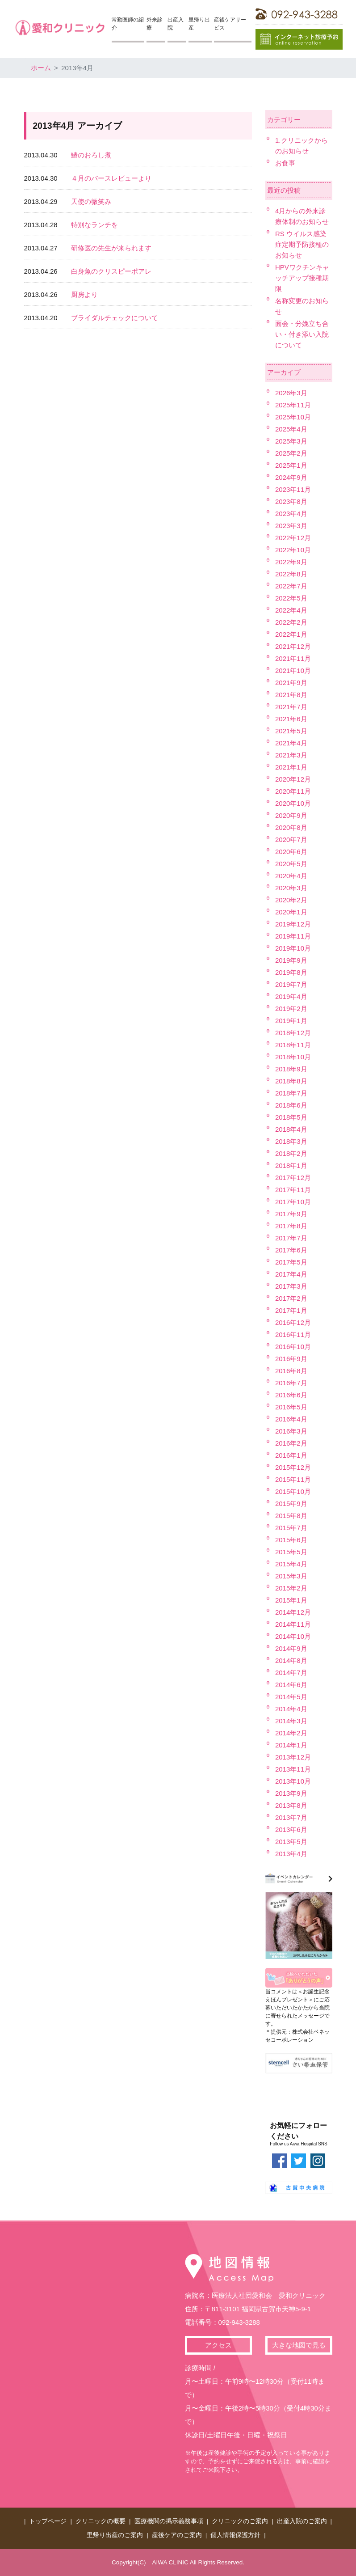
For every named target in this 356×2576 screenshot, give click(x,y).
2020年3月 (291, 888)
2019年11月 (293, 936)
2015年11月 (293, 1479)
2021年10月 (293, 670)
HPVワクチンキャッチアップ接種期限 (302, 277)
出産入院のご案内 (302, 2521)
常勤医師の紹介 (128, 24)
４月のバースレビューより (111, 178)
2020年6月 (291, 851)
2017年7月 (291, 1238)
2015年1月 (291, 1600)
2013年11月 (293, 1769)
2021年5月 (291, 731)
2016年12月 (293, 1322)
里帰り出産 (199, 24)
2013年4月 (291, 1853)
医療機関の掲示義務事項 (168, 2521)
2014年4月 (291, 1709)
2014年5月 (291, 1696)
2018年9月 (291, 1069)
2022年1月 (291, 634)
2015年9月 (291, 1503)
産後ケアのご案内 (177, 2535)
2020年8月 (291, 827)
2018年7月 (291, 1093)
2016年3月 (291, 1431)
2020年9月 (291, 815)
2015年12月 (293, 1467)
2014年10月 (293, 1636)
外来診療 (155, 24)
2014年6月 (291, 1684)
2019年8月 (291, 972)
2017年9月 (291, 1214)
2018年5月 (291, 1117)
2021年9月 (291, 682)
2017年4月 (291, 1274)
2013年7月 (291, 1817)
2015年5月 (291, 1552)
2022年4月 (291, 610)
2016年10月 (293, 1346)
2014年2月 (291, 1733)
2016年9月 (291, 1358)
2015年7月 (291, 1527)
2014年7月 (291, 1672)
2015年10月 (293, 1491)
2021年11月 (293, 658)
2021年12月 (293, 646)
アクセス (218, 2345)
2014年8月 (291, 1660)
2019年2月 (291, 1008)
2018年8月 (291, 1081)
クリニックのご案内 (240, 2521)
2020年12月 (293, 779)
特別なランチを (94, 224)
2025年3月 (291, 441)
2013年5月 (291, 1841)
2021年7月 (291, 707)
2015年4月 (291, 1564)
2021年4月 (291, 743)
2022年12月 (293, 537)
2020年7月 (291, 839)
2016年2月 (291, 1443)
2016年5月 (291, 1407)
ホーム (41, 68)
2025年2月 (291, 453)
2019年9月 (291, 960)
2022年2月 (291, 622)
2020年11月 (293, 791)
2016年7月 (291, 1383)
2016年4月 (291, 1419)
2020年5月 (291, 863)
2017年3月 (291, 1286)
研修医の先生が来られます (111, 248)
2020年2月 (291, 900)
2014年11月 (293, 1624)
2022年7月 (291, 586)
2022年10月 (293, 550)
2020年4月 (291, 876)
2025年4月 (291, 429)
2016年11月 (293, 1334)
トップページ (48, 2521)
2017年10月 (293, 1202)
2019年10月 (293, 948)
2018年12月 (293, 1032)
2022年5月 (291, 598)
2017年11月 (293, 1189)
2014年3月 (291, 1721)
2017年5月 (291, 1262)
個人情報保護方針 (235, 2535)
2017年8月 (291, 1226)
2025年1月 (291, 465)
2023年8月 (291, 501)
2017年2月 (291, 1298)
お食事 (285, 163)
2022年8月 (291, 574)
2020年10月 (293, 803)
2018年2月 (291, 1153)
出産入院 (176, 24)
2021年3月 (291, 755)
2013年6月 (291, 1829)
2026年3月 (291, 393)
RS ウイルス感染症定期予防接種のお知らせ (302, 244)
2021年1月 (291, 767)
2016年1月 (291, 1455)
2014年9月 (291, 1648)
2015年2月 (291, 1588)
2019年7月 (291, 984)
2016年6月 (291, 1395)
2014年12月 (293, 1612)
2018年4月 (291, 1129)
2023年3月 (291, 525)
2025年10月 (293, 417)
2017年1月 (291, 1310)
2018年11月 (293, 1045)
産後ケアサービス (230, 24)
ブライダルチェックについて (114, 317)
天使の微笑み (91, 201)
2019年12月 (293, 924)
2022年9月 (291, 562)
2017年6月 (291, 1250)
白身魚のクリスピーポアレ (111, 271)
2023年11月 (293, 489)
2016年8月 (291, 1371)
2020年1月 (291, 912)
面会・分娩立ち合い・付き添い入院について (302, 334)
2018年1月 (291, 1165)
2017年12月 (293, 1177)
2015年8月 (291, 1515)
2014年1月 (291, 1745)
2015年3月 (291, 1576)
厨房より (84, 294)
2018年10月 (293, 1057)
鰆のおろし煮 (91, 155)
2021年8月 (291, 694)
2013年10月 (293, 1781)
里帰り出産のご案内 (115, 2535)
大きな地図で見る (299, 2345)
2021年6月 (291, 719)
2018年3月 (291, 1141)
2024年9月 (291, 477)
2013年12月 (293, 1757)
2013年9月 (291, 1793)
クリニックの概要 (100, 2521)
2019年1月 (291, 1020)
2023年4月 (291, 513)
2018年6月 (291, 1105)
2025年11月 (293, 405)
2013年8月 (291, 1805)
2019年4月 (291, 996)
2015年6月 (291, 1540)
